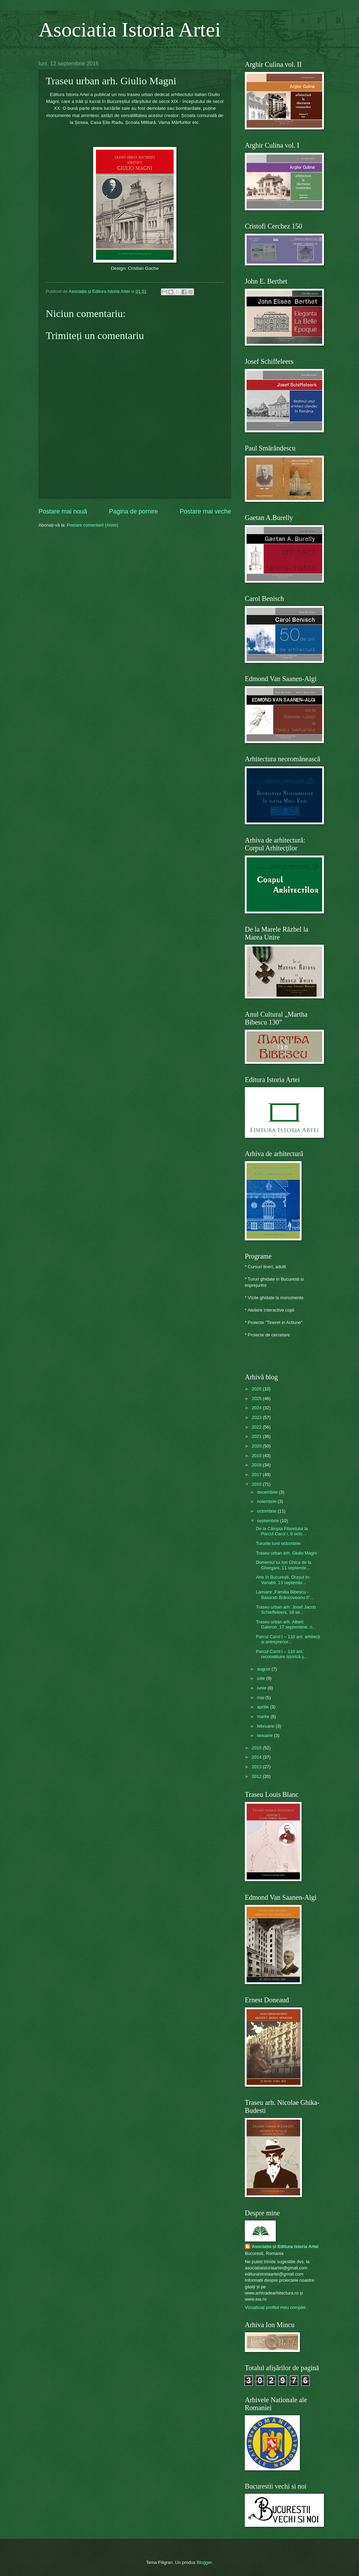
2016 (257, 1484)
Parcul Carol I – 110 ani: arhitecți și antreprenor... (288, 1639)
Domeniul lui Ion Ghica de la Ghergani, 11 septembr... (283, 1565)
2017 (257, 1474)
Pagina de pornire (133, 511)
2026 (257, 1388)
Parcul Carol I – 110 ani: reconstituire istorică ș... (281, 1654)
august (264, 1669)
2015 (257, 1747)
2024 (257, 1407)
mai (261, 1697)
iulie (261, 1678)
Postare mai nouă (63, 511)
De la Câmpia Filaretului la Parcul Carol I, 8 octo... (282, 1531)
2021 (257, 1436)
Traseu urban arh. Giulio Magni (286, 1553)
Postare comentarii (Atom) (92, 525)
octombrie (267, 1511)
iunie (262, 1687)
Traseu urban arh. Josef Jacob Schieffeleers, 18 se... (286, 1609)
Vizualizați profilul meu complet (275, 2307)
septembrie (268, 1520)
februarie (266, 1726)
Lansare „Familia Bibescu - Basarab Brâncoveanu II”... (285, 1594)
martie (263, 1716)
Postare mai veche (205, 511)
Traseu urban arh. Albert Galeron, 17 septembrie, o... (286, 1624)
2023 (257, 1417)
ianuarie (265, 1735)
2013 (257, 1766)
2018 (257, 1464)
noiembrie (267, 1501)
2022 (257, 1427)
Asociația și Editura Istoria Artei (285, 2246)
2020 (257, 1446)
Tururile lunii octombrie (278, 1543)
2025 (257, 1398)
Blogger (204, 2562)
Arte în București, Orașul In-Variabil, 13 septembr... (283, 1580)
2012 (257, 1776)
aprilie (263, 1706)
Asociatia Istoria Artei (130, 29)
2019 (257, 1455)
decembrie (268, 1492)
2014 (257, 1757)
